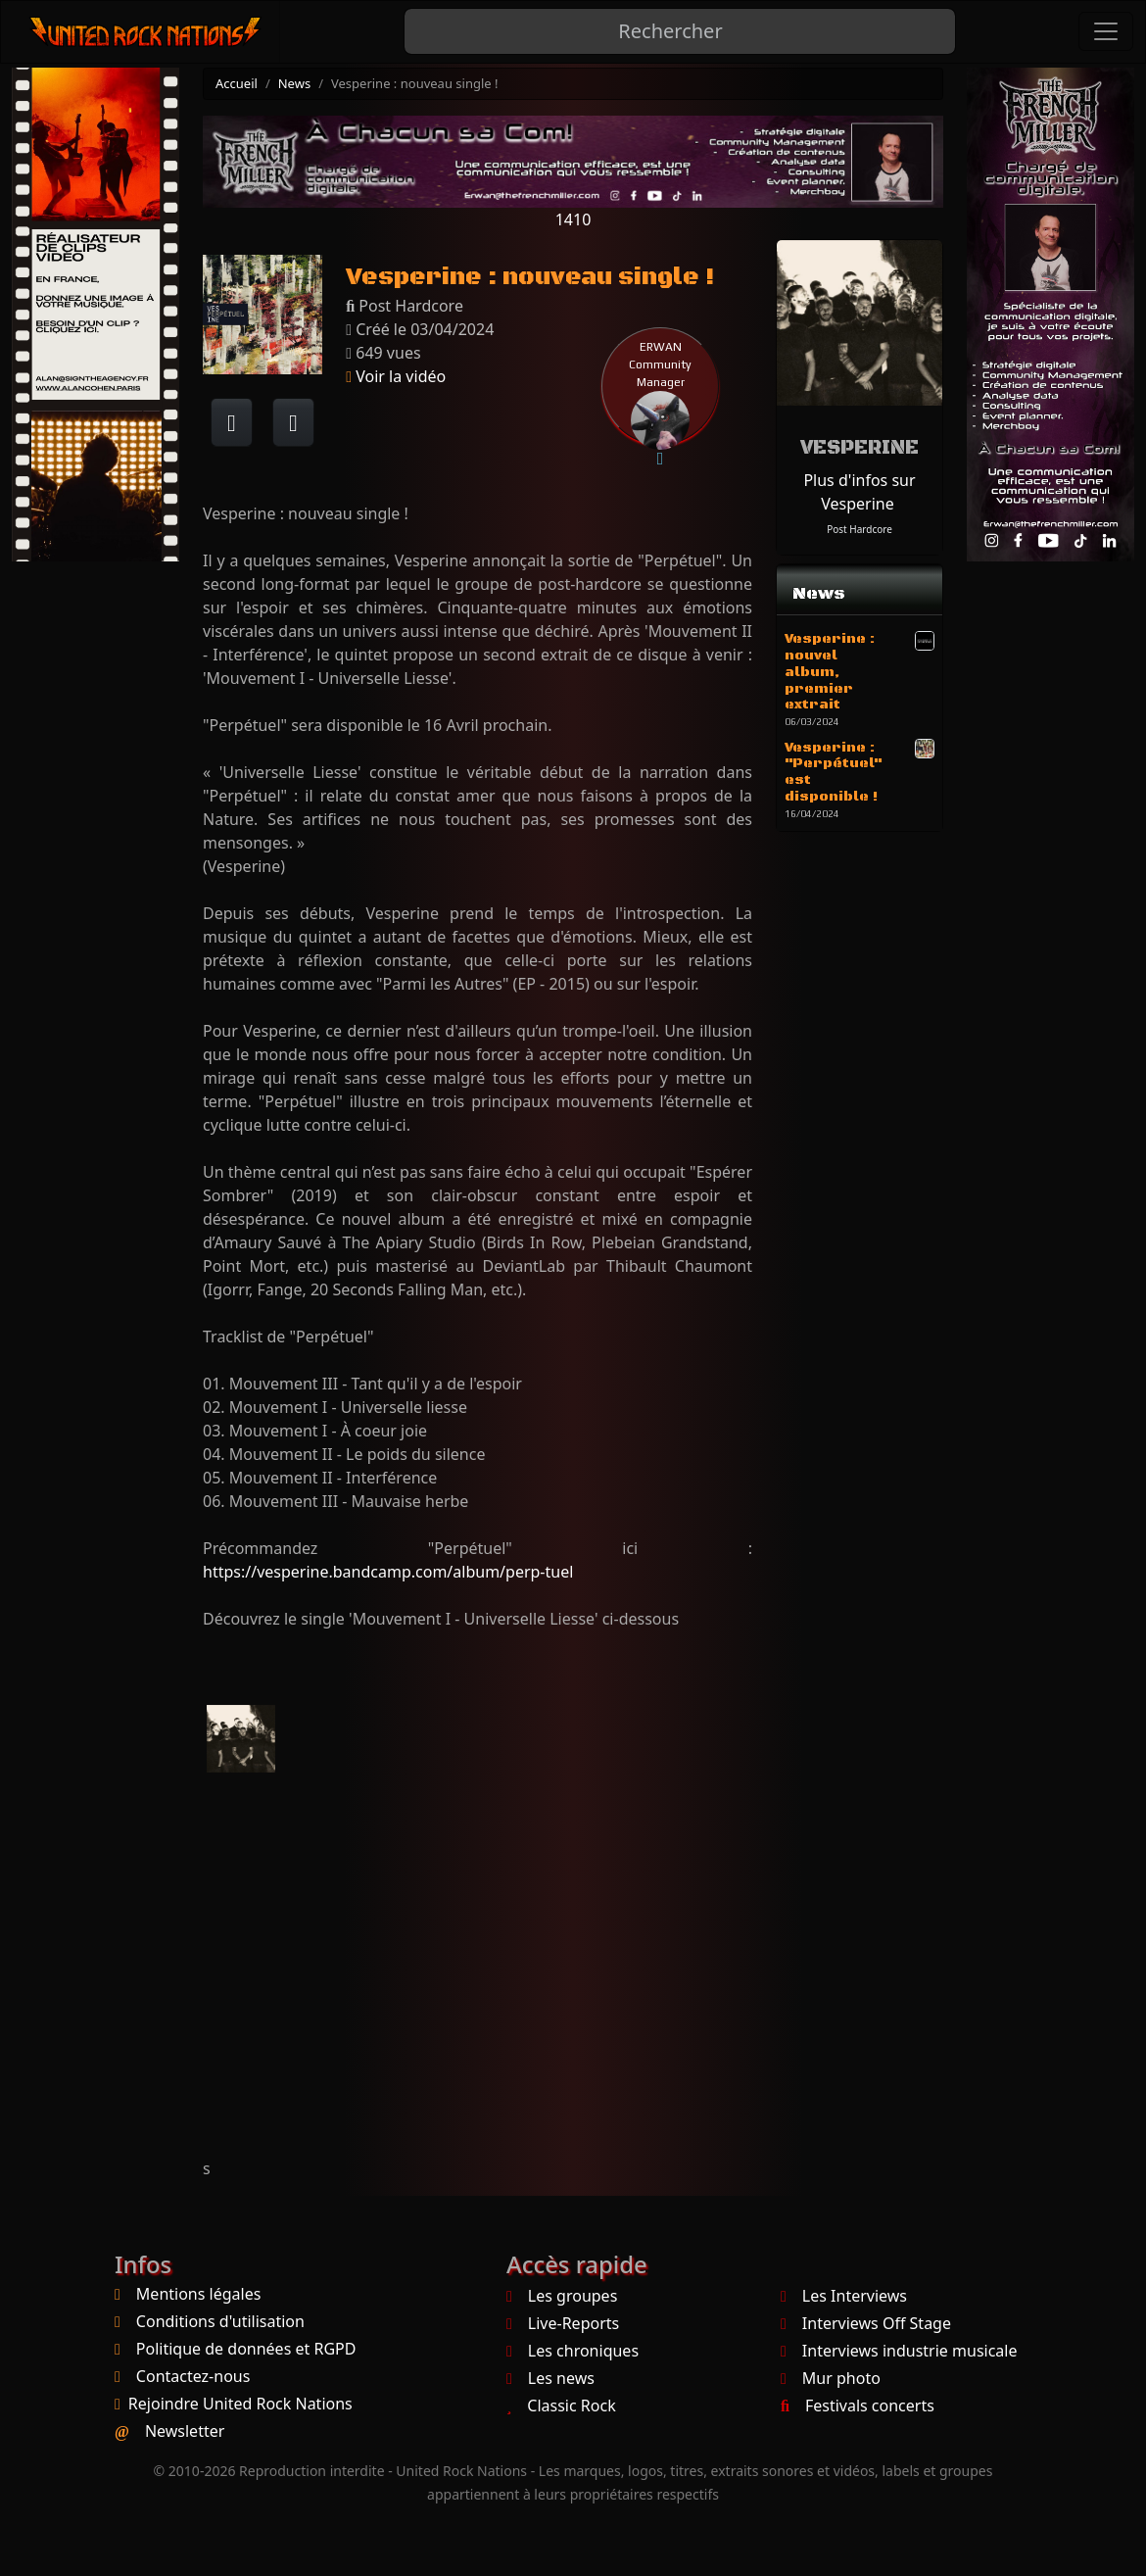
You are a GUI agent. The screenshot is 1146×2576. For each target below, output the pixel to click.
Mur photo (831, 2378)
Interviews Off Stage (866, 2323)
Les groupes (561, 2296)
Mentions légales (199, 2294)
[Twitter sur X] (293, 422)
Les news (550, 2378)
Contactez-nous (193, 2376)
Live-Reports (562, 2323)
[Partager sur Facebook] (232, 422)
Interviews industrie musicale (899, 2350)
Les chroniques (572, 2350)
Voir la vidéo (396, 376)
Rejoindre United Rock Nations (240, 2403)
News (294, 83)
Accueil (236, 83)
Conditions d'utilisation (220, 2321)
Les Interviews (844, 2296)
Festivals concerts (857, 2405)
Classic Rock (561, 2405)
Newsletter (184, 2431)
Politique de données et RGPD (246, 2348)
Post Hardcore (859, 529)
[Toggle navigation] (1105, 31)
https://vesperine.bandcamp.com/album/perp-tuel (388, 1571)
